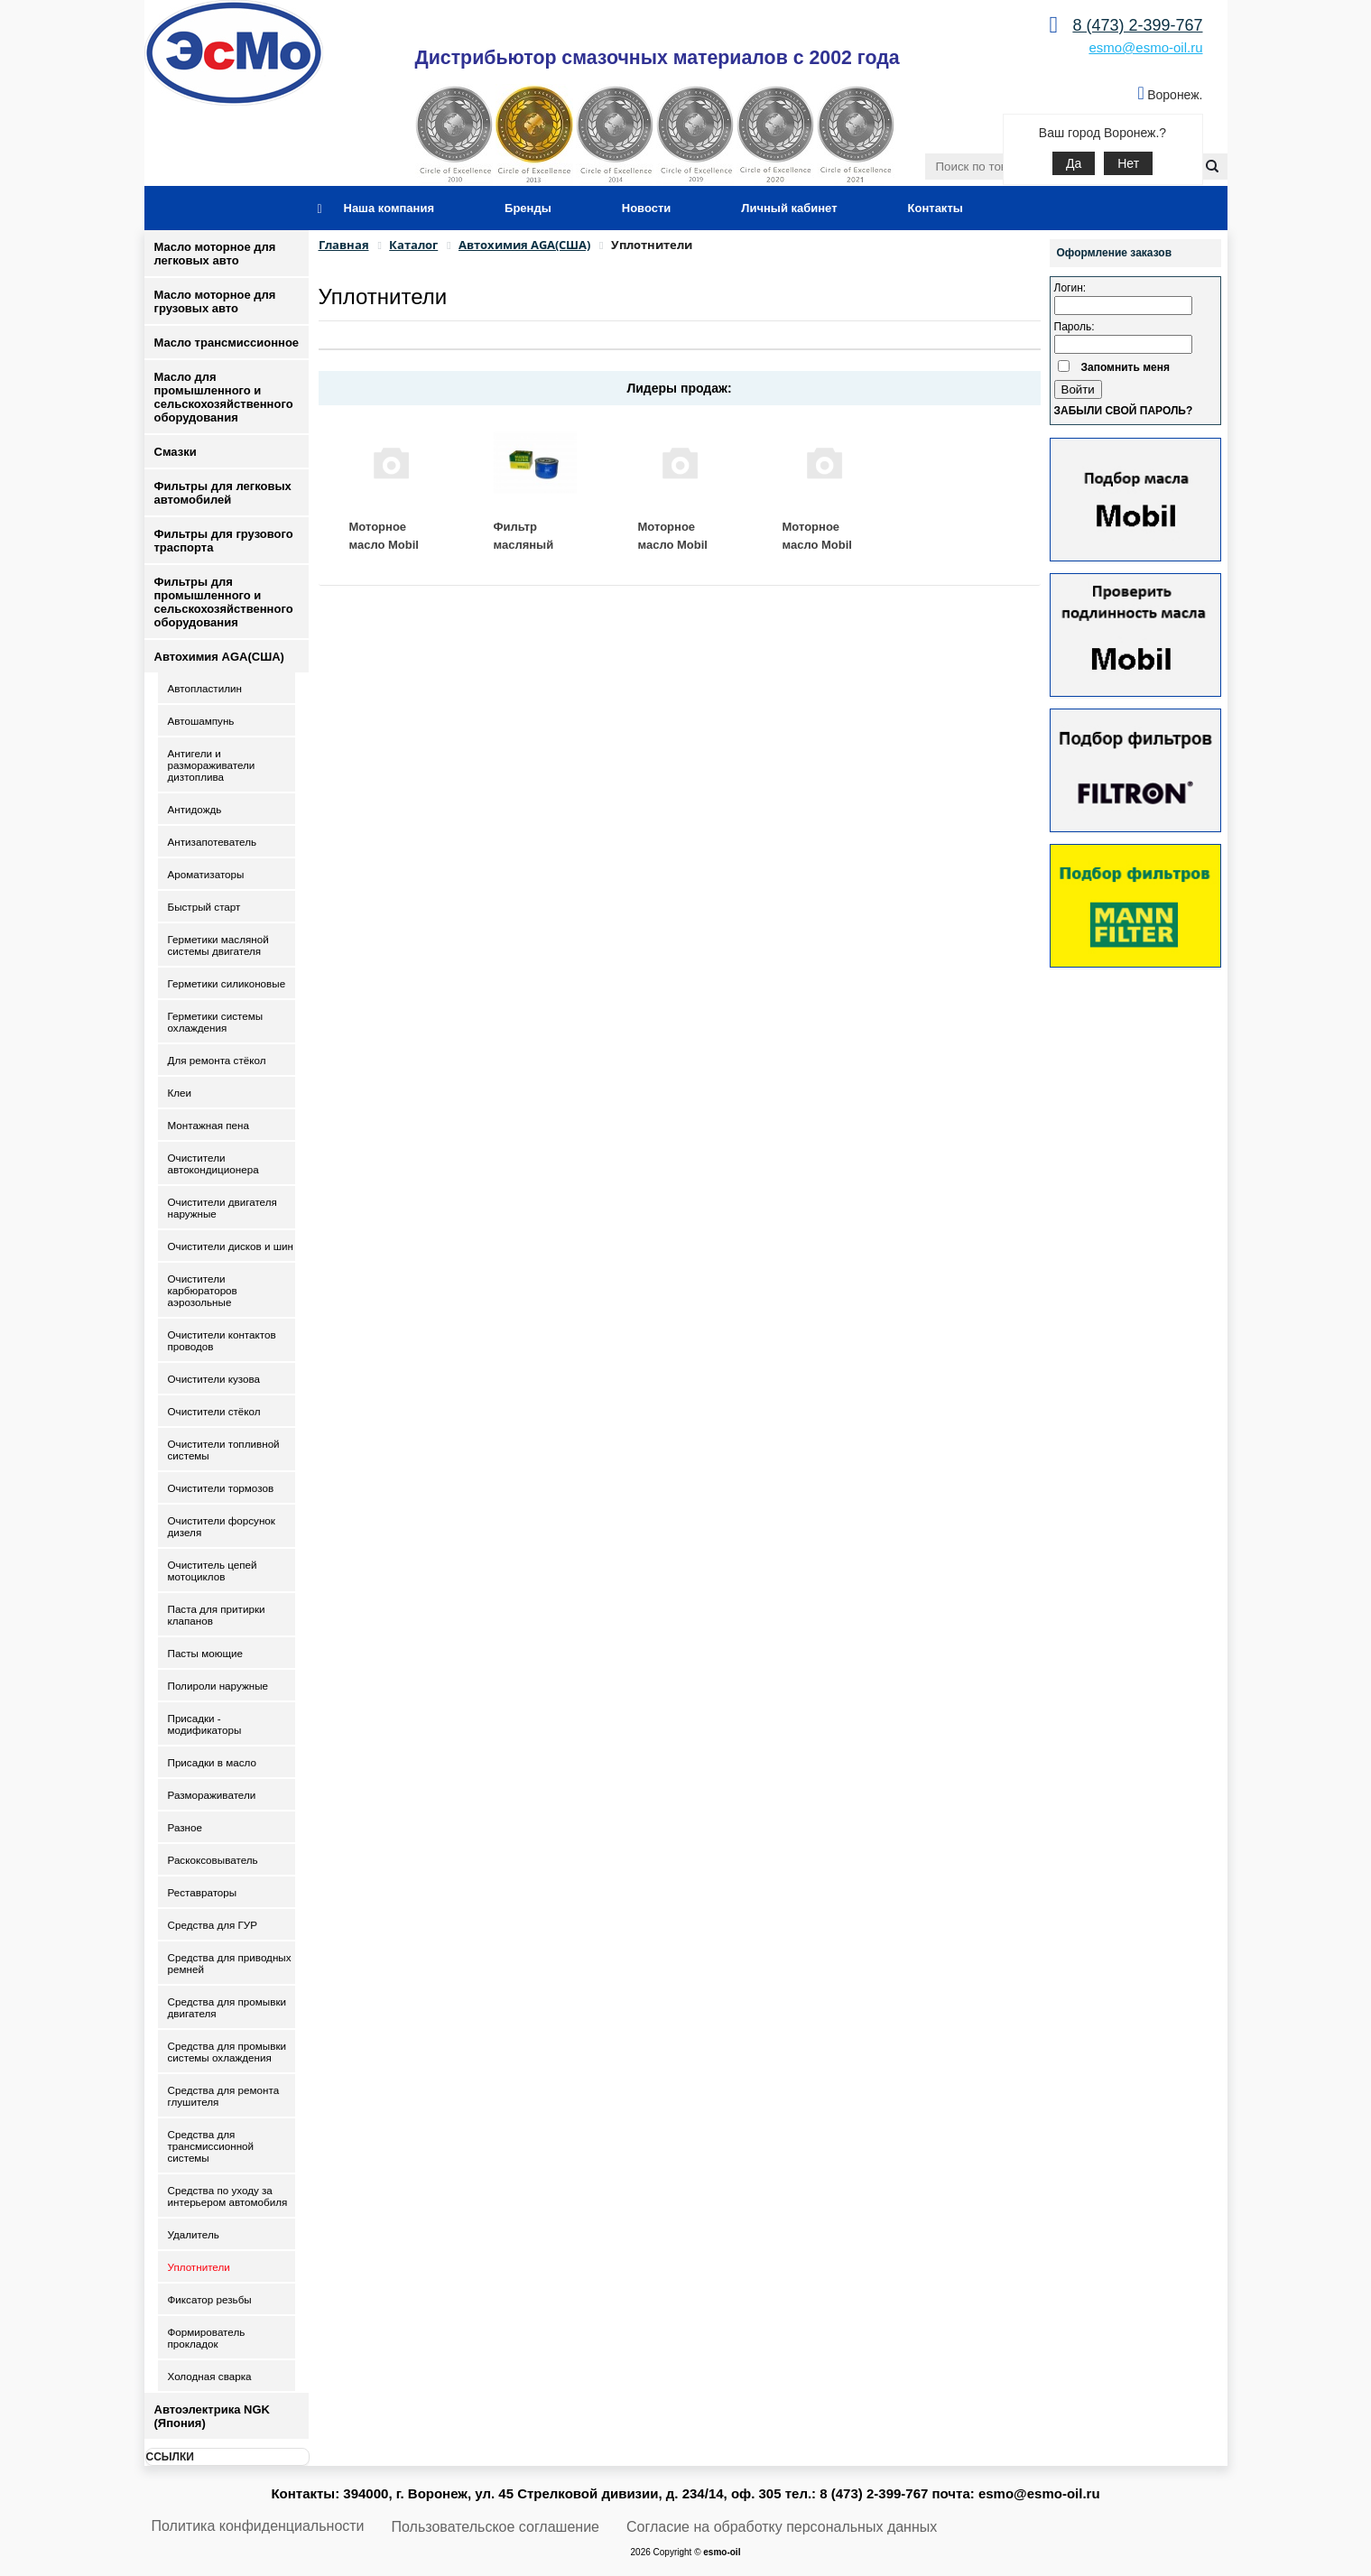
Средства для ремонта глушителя (224, 2096)
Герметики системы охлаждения (216, 1021)
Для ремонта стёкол (217, 1060)
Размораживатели (212, 1795)
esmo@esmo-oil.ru (1145, 47)
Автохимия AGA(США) (219, 656)
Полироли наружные (218, 1685)
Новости (647, 208)
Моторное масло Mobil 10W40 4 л (817, 544)
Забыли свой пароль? (1123, 410)
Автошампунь (201, 721)
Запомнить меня (1126, 367)
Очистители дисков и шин (231, 1246)
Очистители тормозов (221, 1488)
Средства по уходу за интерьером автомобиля (228, 2196)
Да (1073, 163)
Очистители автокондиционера (213, 1163)
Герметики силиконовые (227, 983)
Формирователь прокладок (206, 2337)
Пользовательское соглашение (495, 2526)
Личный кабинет (789, 208)
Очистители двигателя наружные (222, 1207)
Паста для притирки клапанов (216, 1614)
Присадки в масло (212, 1762)
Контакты (935, 208)
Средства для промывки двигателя (227, 2007)
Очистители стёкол (214, 1411)
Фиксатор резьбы (210, 2299)
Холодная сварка (210, 2376)
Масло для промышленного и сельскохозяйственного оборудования (223, 397)
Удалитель (193, 2234)
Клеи (180, 1092)
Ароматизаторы (206, 874)
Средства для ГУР (213, 1925)
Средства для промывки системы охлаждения (227, 2051)
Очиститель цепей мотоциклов (212, 1570)
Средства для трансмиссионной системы (211, 2146)
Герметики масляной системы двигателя (218, 945)
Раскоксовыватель (213, 1860)
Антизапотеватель (212, 842)
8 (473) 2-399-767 (1137, 25)
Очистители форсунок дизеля (221, 1526)
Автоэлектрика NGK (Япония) (212, 2416)
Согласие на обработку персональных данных (781, 2526)
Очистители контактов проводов (222, 1340)
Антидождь (195, 809)
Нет (1128, 163)
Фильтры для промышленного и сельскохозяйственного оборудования (223, 602)
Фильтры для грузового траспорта (223, 540)
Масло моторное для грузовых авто (215, 301)
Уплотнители (199, 2267)
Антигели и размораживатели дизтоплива (211, 765)
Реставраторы (202, 1892)
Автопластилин (205, 688)
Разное (185, 1827)
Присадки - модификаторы (205, 1724)
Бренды (528, 208)
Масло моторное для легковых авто (215, 253)
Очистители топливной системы (224, 1449)
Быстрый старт (204, 907)
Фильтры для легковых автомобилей (223, 492)
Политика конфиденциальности (258, 2526)
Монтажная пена (208, 1125)
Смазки (175, 452)
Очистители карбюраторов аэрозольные (202, 1290)
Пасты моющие (205, 1653)
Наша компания (389, 208)
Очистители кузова (214, 1379)
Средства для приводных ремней (230, 1963)
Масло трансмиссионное (227, 342)
